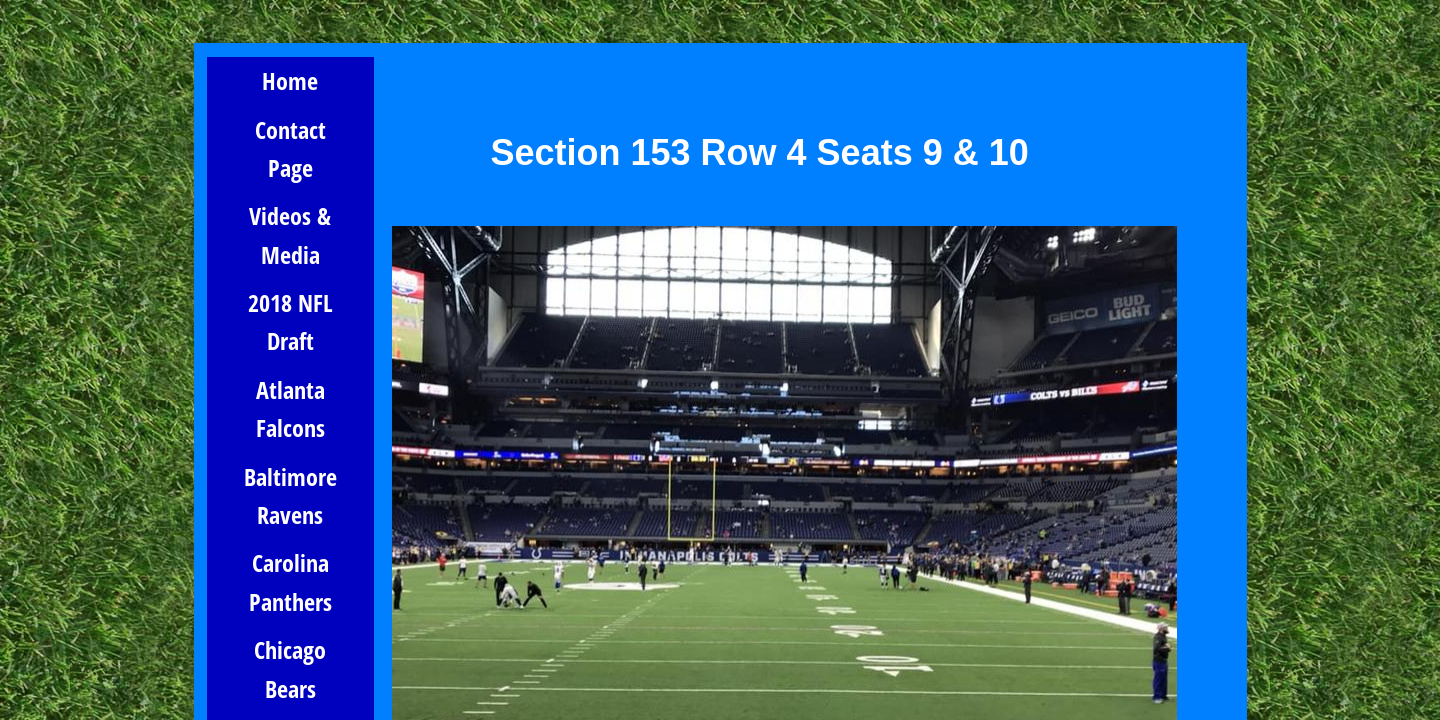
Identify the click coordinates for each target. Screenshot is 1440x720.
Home (290, 80)
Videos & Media (290, 234)
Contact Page (290, 148)
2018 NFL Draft (290, 321)
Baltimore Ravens (290, 495)
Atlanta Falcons (290, 408)
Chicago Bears (290, 668)
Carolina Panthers (290, 581)
